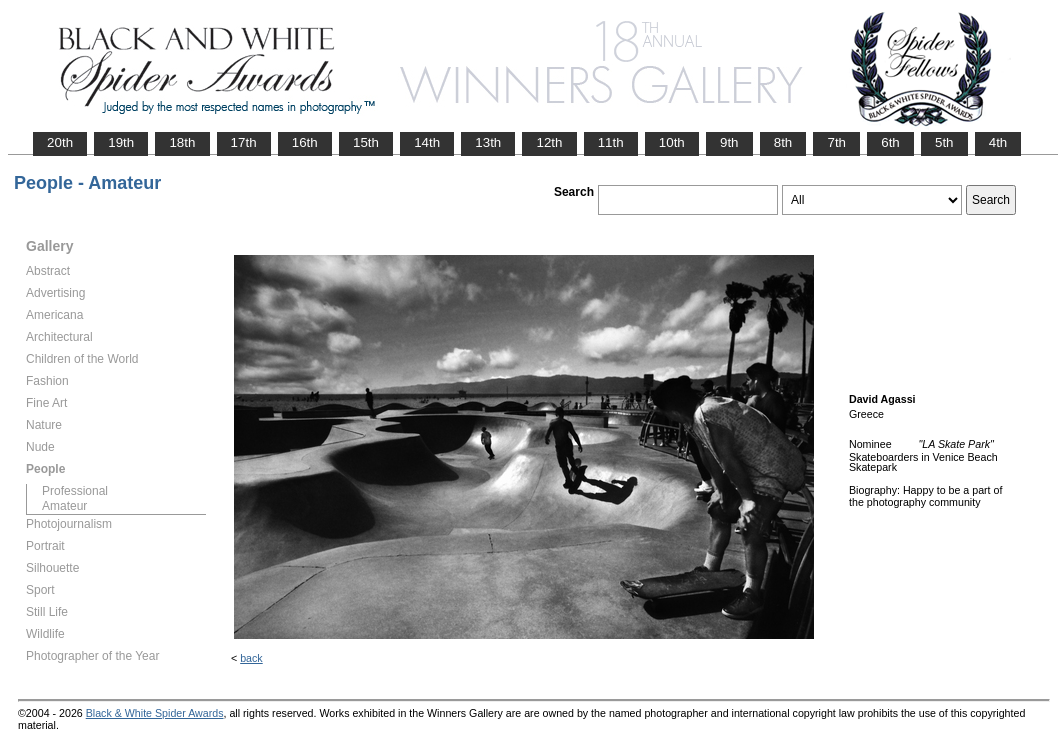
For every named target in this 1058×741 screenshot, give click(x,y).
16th (305, 142)
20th (60, 142)
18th (182, 142)
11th (611, 142)
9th (729, 142)
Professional (75, 491)
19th (121, 142)
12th (549, 142)
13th (488, 142)
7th (836, 142)
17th (244, 142)
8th (783, 142)
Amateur (64, 506)
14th (427, 142)
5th (944, 142)
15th (366, 142)
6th (890, 142)
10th (672, 142)
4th (998, 142)
